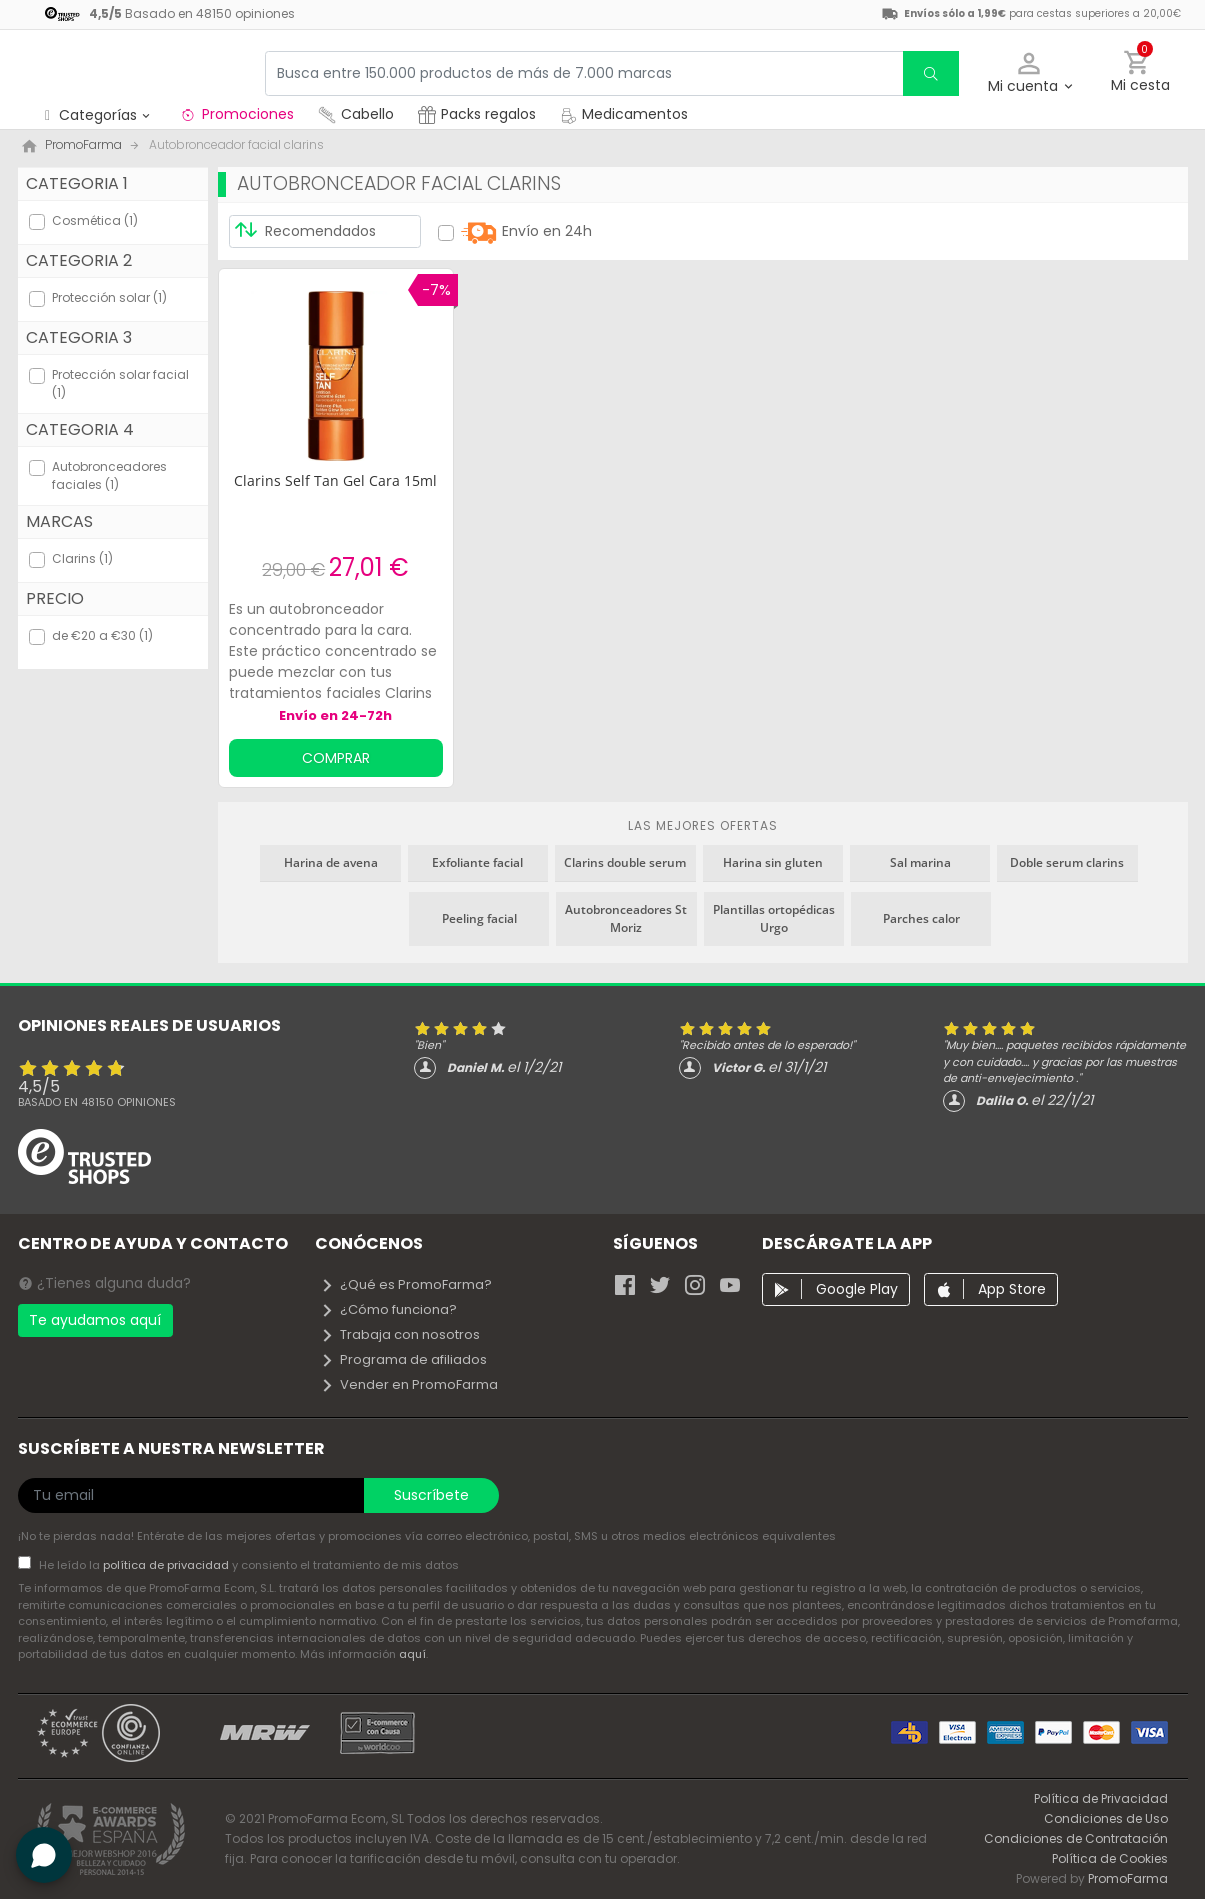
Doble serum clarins (1067, 862)
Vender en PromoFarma (409, 1384)
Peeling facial (479, 918)
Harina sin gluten (773, 862)
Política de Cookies (1110, 1858)
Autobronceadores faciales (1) (109, 475)
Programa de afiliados (403, 1359)
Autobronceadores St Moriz (626, 918)
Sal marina (920, 862)
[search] (931, 73)
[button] (1029, 73)
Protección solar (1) (109, 297)
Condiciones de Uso (1106, 1818)
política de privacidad (167, 1565)
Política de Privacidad (1101, 1798)
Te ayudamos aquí (95, 1320)
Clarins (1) (82, 558)
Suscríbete (431, 1495)
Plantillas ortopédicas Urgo (774, 918)
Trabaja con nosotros (400, 1334)
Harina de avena (331, 862)
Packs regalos (477, 114)
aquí (412, 1654)
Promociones (236, 114)
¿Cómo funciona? (388, 1309)
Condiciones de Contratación (1076, 1838)
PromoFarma (1128, 1878)
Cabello (356, 114)
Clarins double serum (625, 862)
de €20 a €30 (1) (102, 635)
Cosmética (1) (95, 220)
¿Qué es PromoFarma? (406, 1284)
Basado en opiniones (97, 1102)
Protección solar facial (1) (120, 383)
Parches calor (921, 918)
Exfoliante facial (477, 862)
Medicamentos (624, 114)
